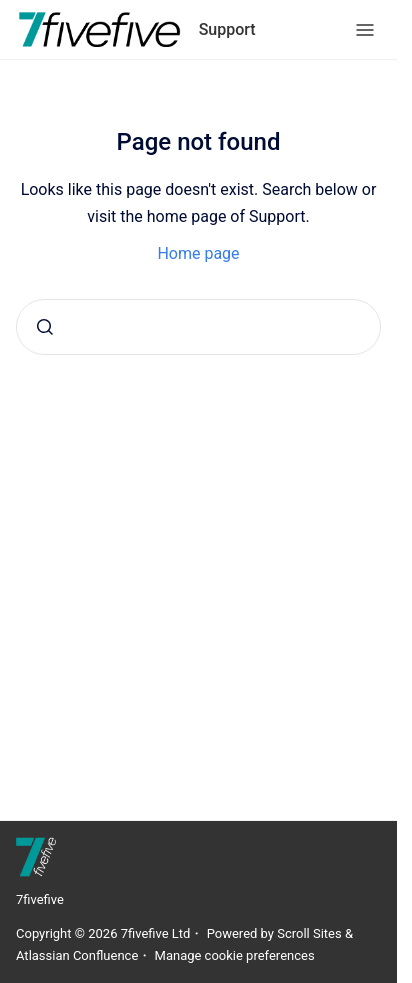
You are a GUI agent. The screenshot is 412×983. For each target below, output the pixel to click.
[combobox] (198, 327)
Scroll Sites (309, 933)
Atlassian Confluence (77, 955)
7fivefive (40, 899)
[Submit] (45, 327)
